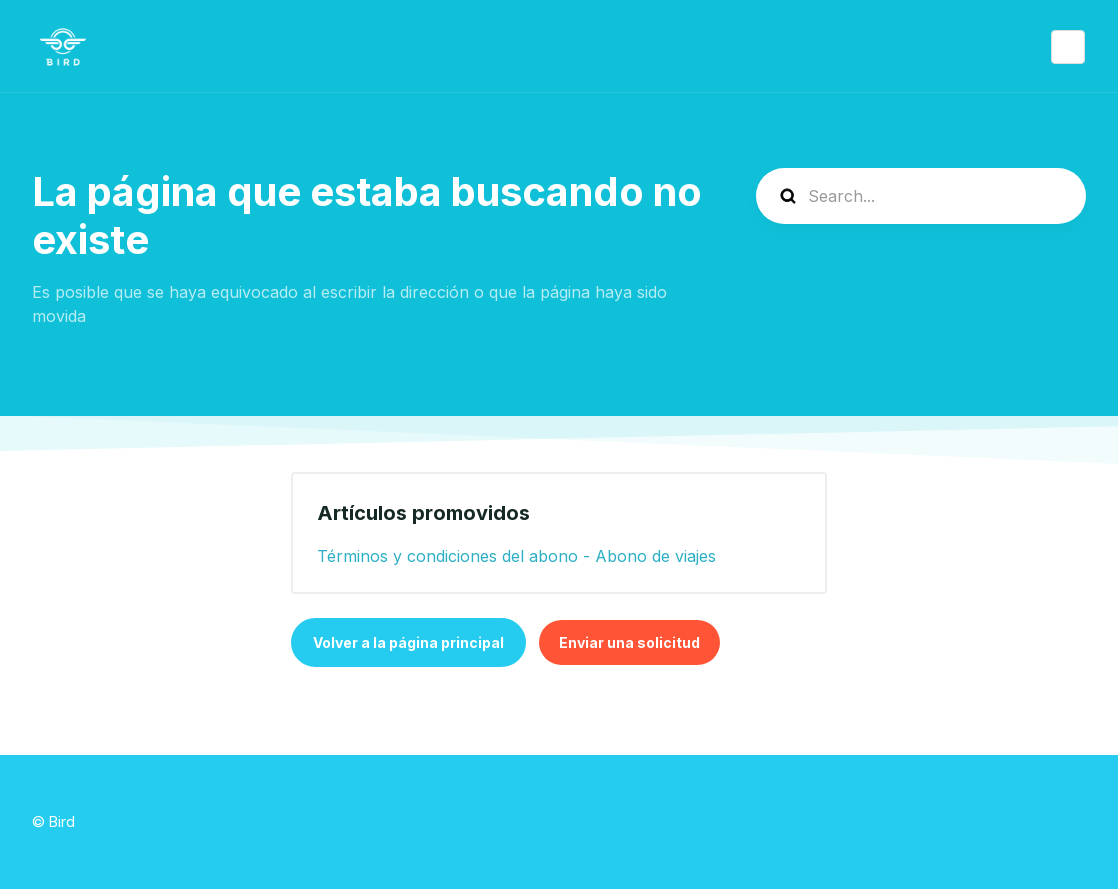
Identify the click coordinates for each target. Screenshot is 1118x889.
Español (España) (1068, 47)
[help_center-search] (921, 196)
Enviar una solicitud (629, 642)
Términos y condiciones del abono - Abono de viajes (516, 556)
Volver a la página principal (408, 642)
